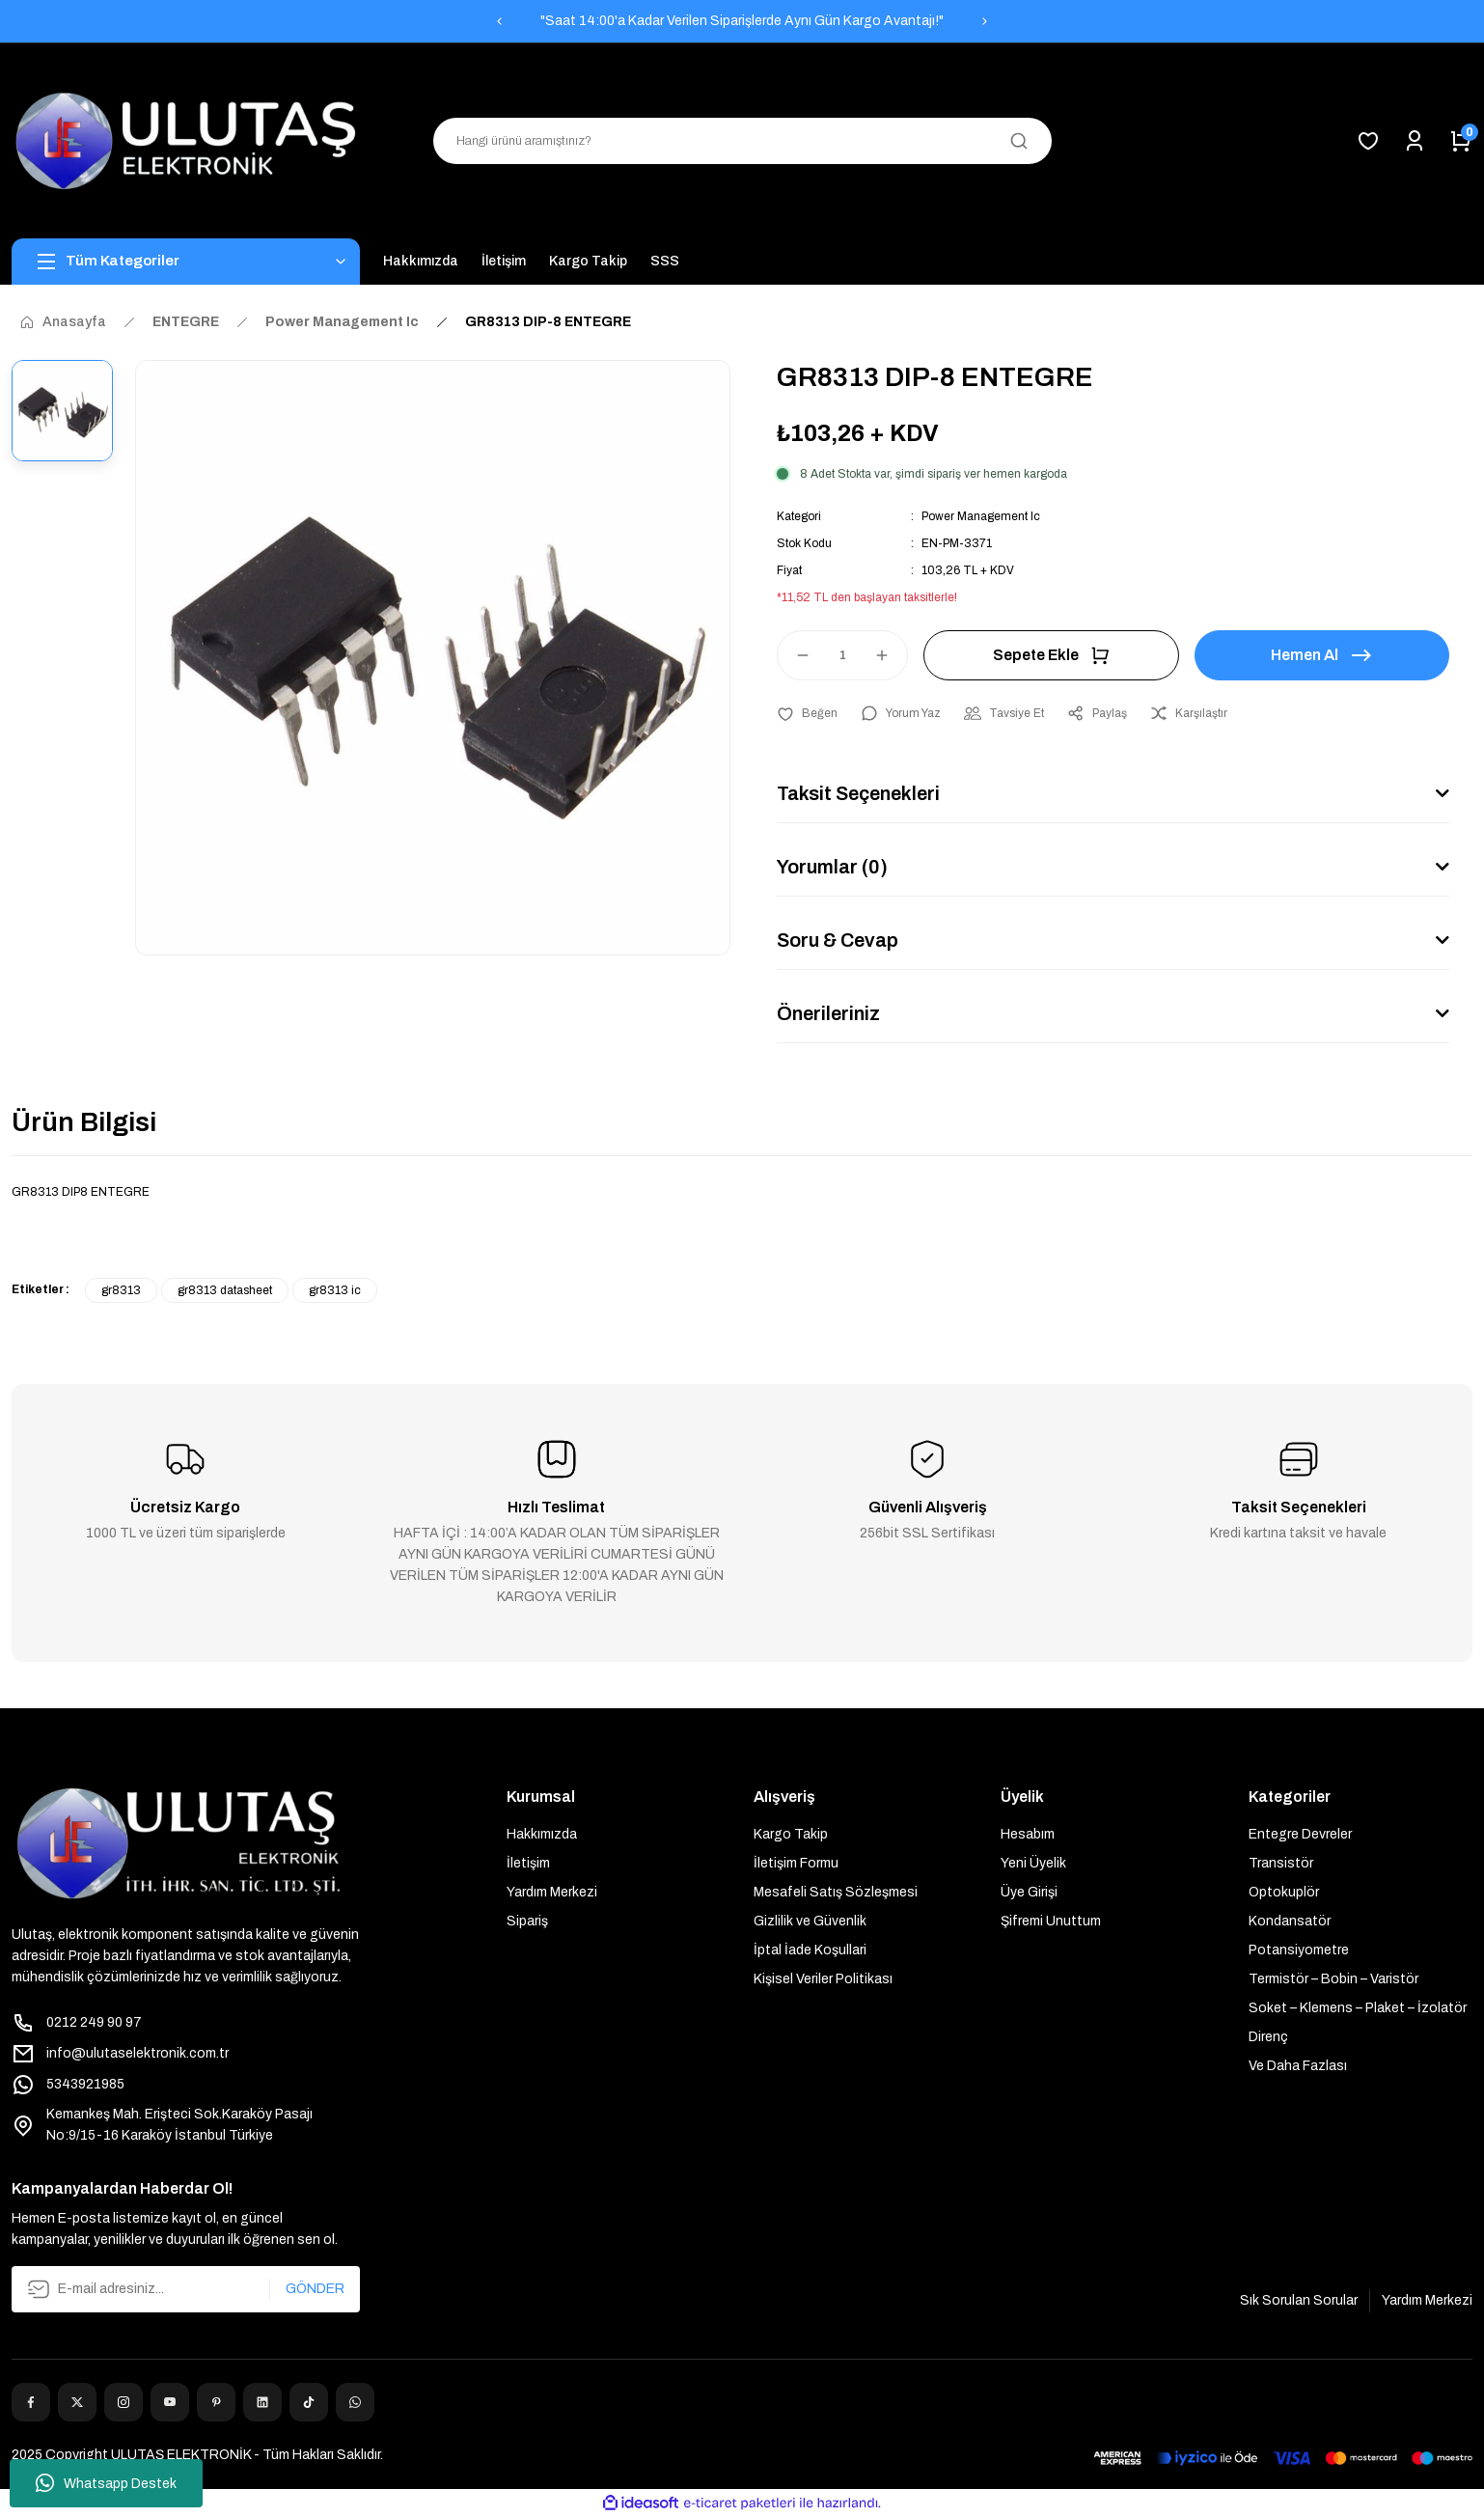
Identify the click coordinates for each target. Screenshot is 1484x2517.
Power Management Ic (980, 516)
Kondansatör (1290, 1921)
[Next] (985, 21)
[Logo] (186, 140)
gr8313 (121, 1290)
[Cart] (1460, 140)
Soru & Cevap (837, 940)
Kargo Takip (791, 1834)
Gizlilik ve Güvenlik (810, 1921)
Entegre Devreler (1300, 1834)
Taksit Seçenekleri (858, 793)
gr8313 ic (335, 1290)
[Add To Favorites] (807, 713)
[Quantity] (842, 655)
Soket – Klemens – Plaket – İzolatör (1358, 2008)
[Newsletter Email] (186, 2289)
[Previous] (499, 21)
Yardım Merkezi (552, 1892)
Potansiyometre (1299, 1950)
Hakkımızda (542, 1834)
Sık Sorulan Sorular (1299, 2300)
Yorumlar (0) (832, 866)
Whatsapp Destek (106, 2483)
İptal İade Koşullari (810, 1950)
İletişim (528, 1863)
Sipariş (527, 1921)
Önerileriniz (828, 1013)
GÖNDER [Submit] (315, 2289)
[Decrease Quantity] (794, 655)
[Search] (742, 141)
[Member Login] (1414, 140)
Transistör (1281, 1863)
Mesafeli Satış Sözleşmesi (836, 1892)
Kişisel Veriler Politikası (823, 1979)
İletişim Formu (796, 1863)
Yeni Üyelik (1033, 1863)
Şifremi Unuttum (1051, 1921)
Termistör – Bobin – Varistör (1333, 1979)
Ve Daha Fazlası (1298, 2066)
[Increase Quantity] (890, 655)
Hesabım (1028, 1834)
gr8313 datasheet (225, 1290)
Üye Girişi (1029, 1892)
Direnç (1268, 2037)
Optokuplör (1284, 1892)
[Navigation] (186, 261)
